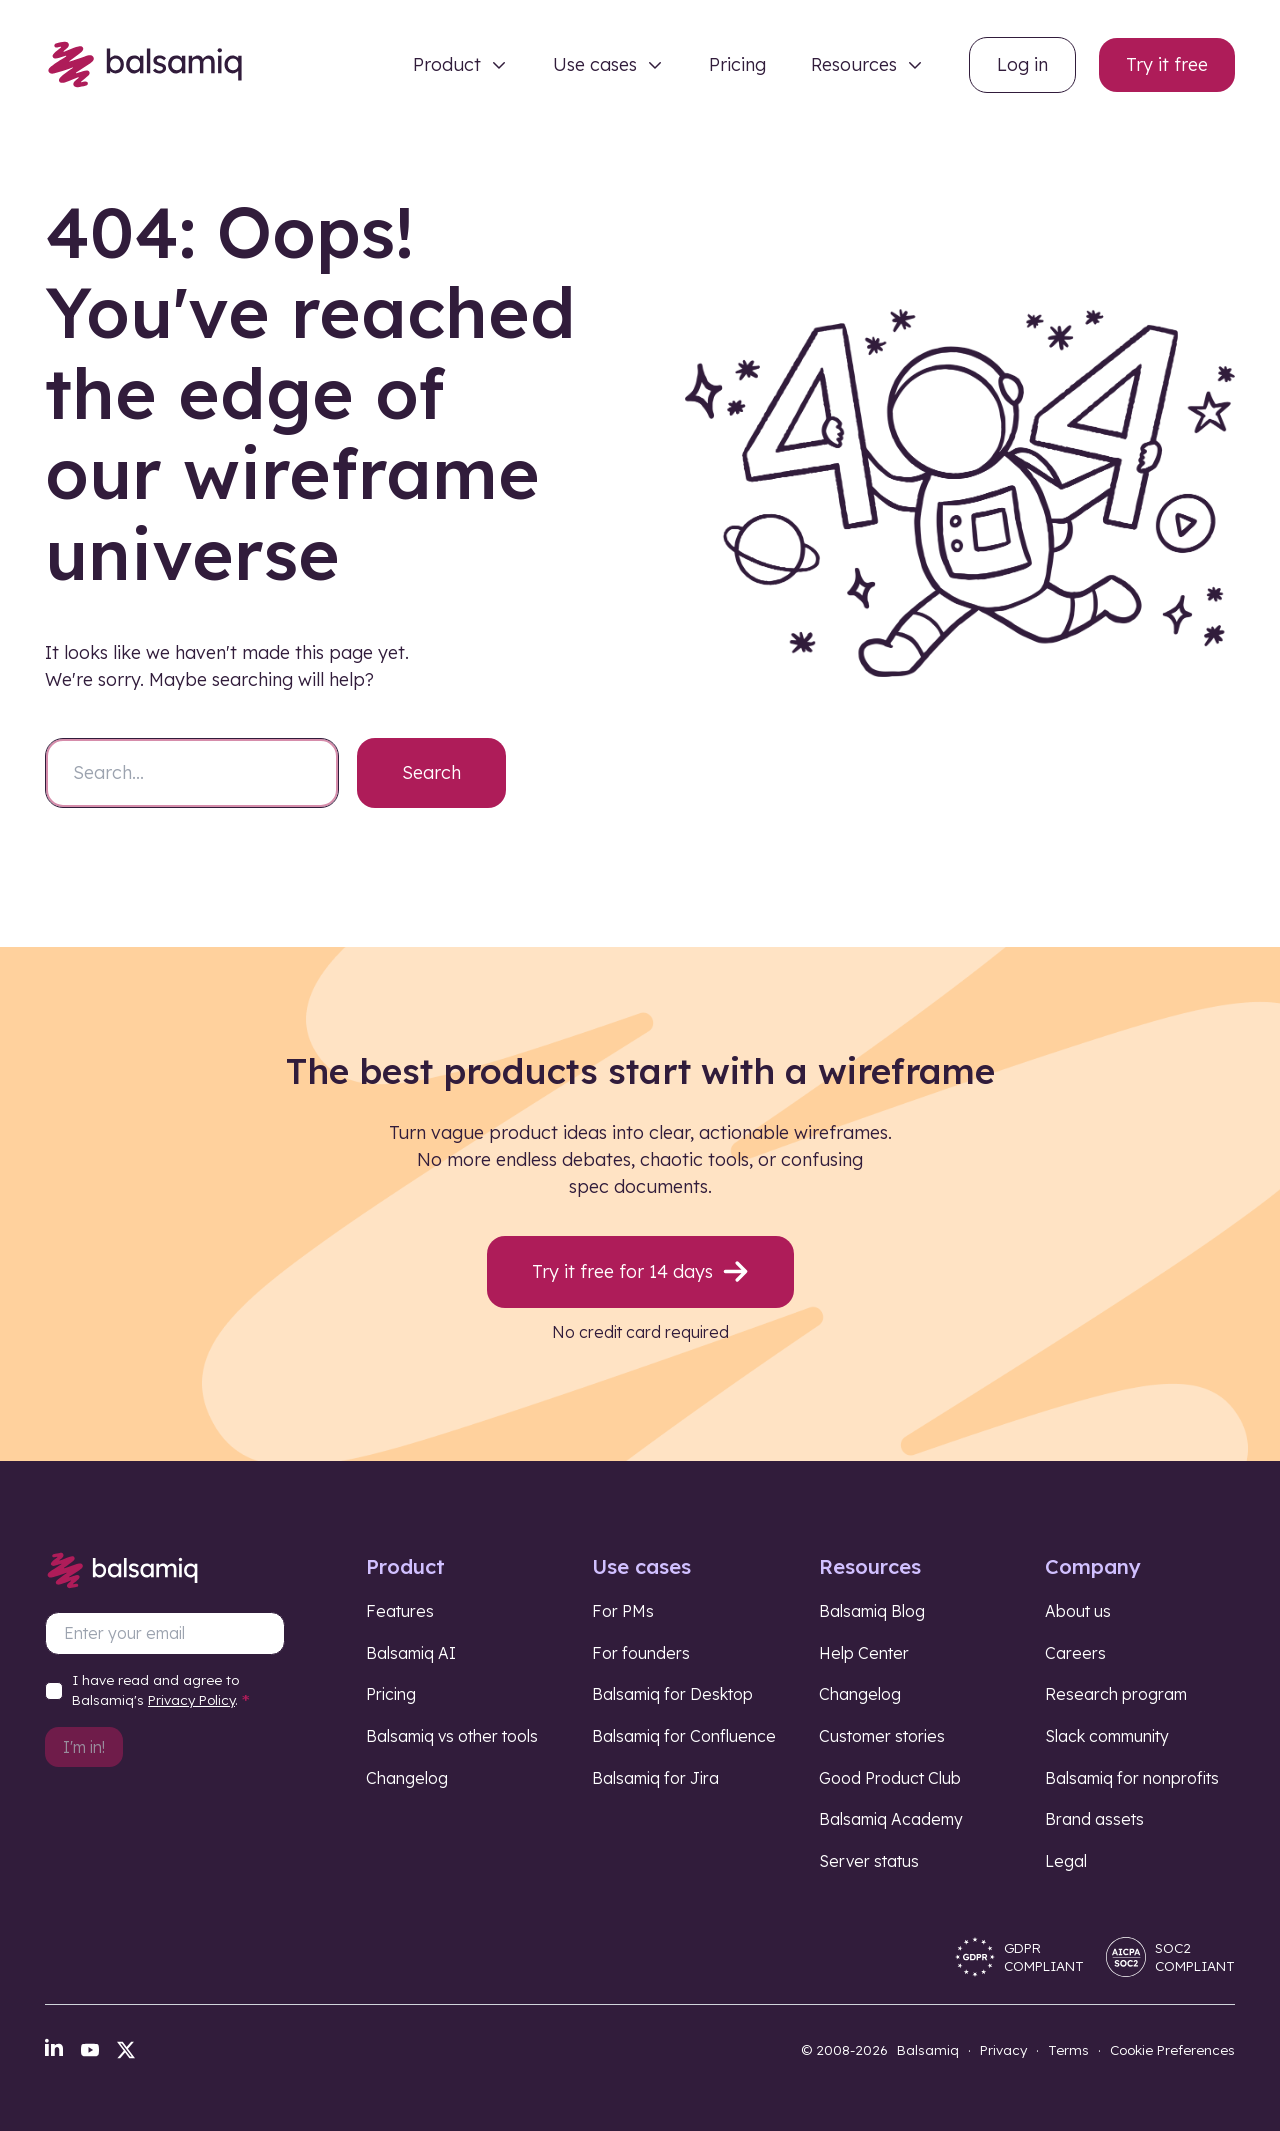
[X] (126, 2050)
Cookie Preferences (1172, 2049)
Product (447, 64)
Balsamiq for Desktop (672, 1694)
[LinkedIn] (54, 2047)
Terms (1068, 2049)
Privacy (1003, 2049)
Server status (869, 1861)
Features (400, 1611)
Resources (854, 64)
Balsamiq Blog (872, 1611)
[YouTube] (90, 2050)
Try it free (1167, 64)
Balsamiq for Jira (655, 1778)
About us (1078, 1611)
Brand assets (1094, 1819)
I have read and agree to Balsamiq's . (161, 1694)
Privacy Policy (191, 1699)
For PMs (623, 1611)
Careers (1075, 1653)
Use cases (595, 64)
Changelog (407, 1778)
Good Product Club (890, 1778)
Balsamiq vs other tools (452, 1736)
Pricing (737, 64)
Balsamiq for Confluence (684, 1736)
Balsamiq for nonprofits (1132, 1778)
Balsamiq (928, 2049)
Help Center (864, 1653)
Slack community (1107, 1736)
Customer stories (882, 1736)
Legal (1066, 1861)
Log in (1022, 64)
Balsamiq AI (411, 1653)
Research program (1116, 1694)
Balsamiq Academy (891, 1819)
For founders (641, 1653)
